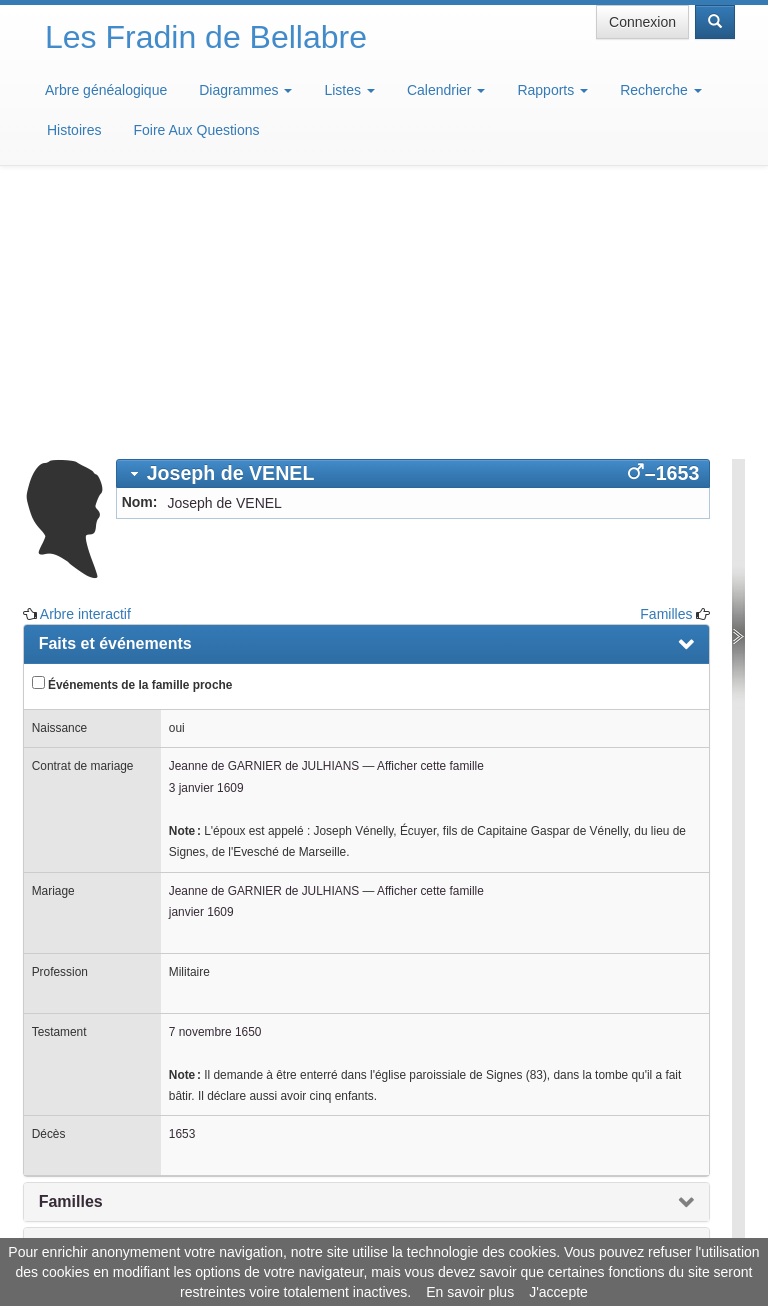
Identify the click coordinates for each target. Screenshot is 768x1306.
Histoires (74, 130)
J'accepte (558, 1292)
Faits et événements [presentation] (115, 389)
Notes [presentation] (61, 992)
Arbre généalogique (106, 90)
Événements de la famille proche (132, 430)
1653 (182, 880)
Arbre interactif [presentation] (96, 1036)
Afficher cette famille (430, 512)
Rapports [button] (552, 90)
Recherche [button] (661, 90)
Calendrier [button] (446, 90)
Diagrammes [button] (245, 90)
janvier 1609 (201, 658)
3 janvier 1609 (206, 534)
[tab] (413, 219)
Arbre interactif (85, 360)
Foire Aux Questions (196, 130)
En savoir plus (470, 1292)
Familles (666, 360)
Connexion (642, 22)
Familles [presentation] (71, 947)
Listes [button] (349, 90)
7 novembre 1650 (215, 778)
